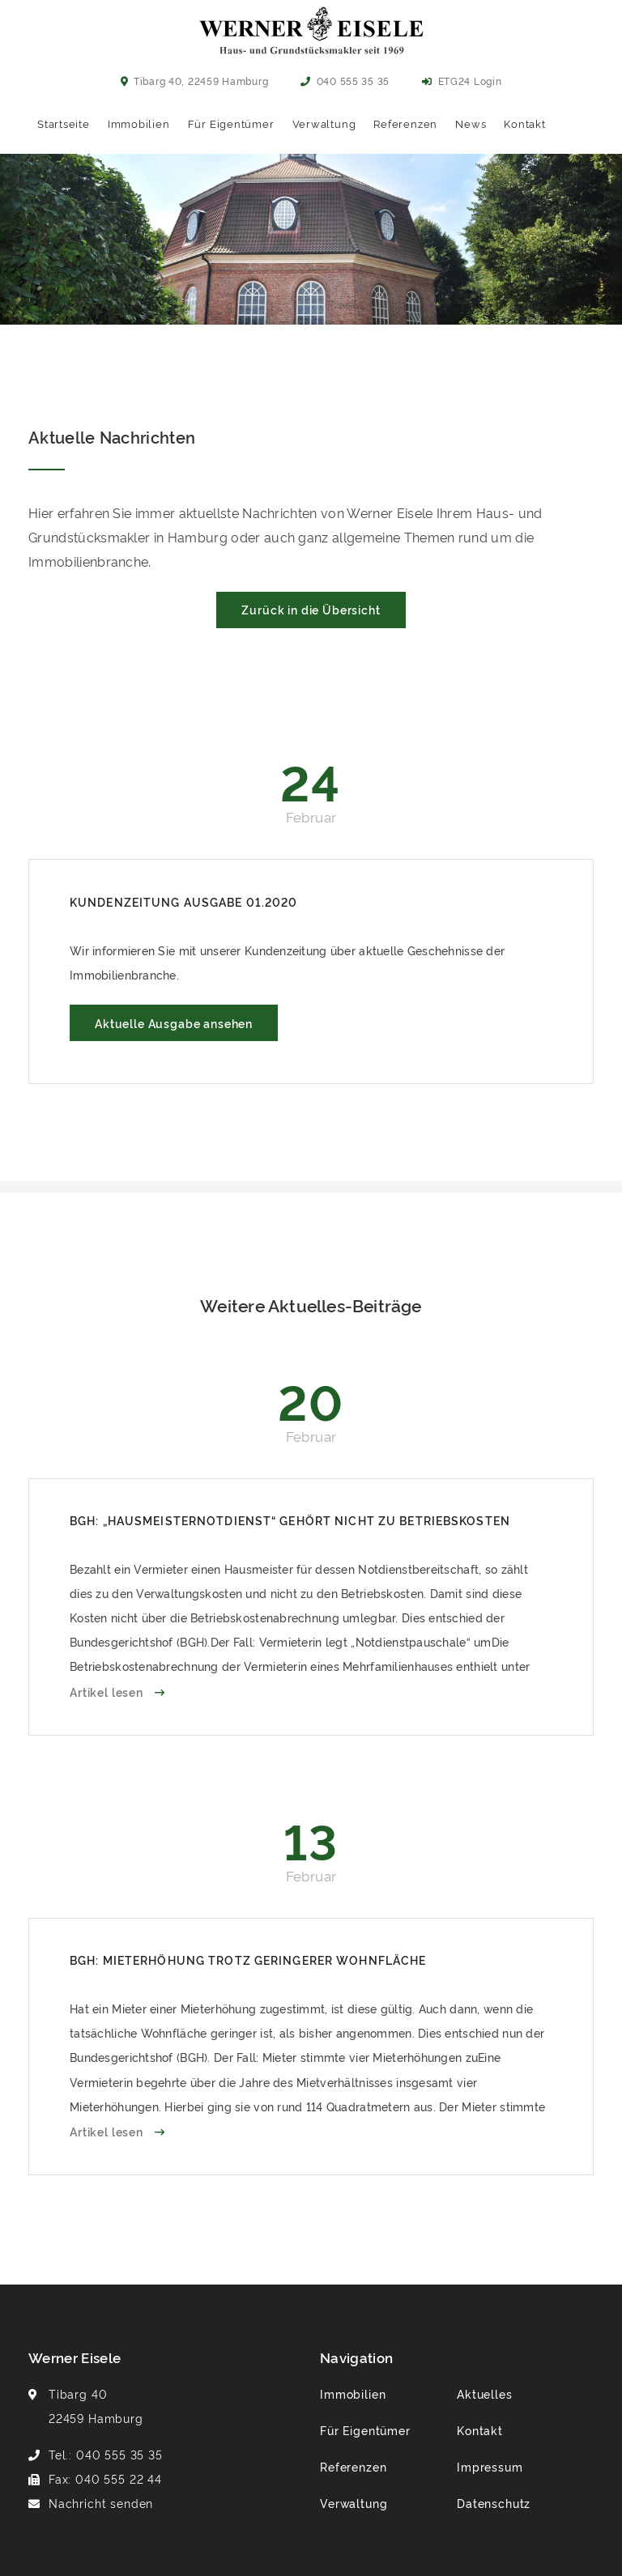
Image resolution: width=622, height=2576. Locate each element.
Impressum (490, 2466)
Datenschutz (493, 2502)
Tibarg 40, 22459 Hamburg (195, 80)
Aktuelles (485, 2393)
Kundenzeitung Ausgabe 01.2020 (183, 901)
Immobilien (139, 123)
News (470, 123)
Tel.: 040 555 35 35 (106, 2454)
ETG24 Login (461, 80)
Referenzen (405, 123)
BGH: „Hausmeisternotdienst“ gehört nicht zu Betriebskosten (290, 1520)
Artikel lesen (108, 1691)
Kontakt (524, 123)
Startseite (63, 123)
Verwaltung (324, 123)
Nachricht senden (101, 2502)
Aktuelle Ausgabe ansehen (174, 1023)
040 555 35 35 (345, 80)
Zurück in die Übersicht (310, 609)
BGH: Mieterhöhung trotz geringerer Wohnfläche (248, 1959)
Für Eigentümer (231, 123)
